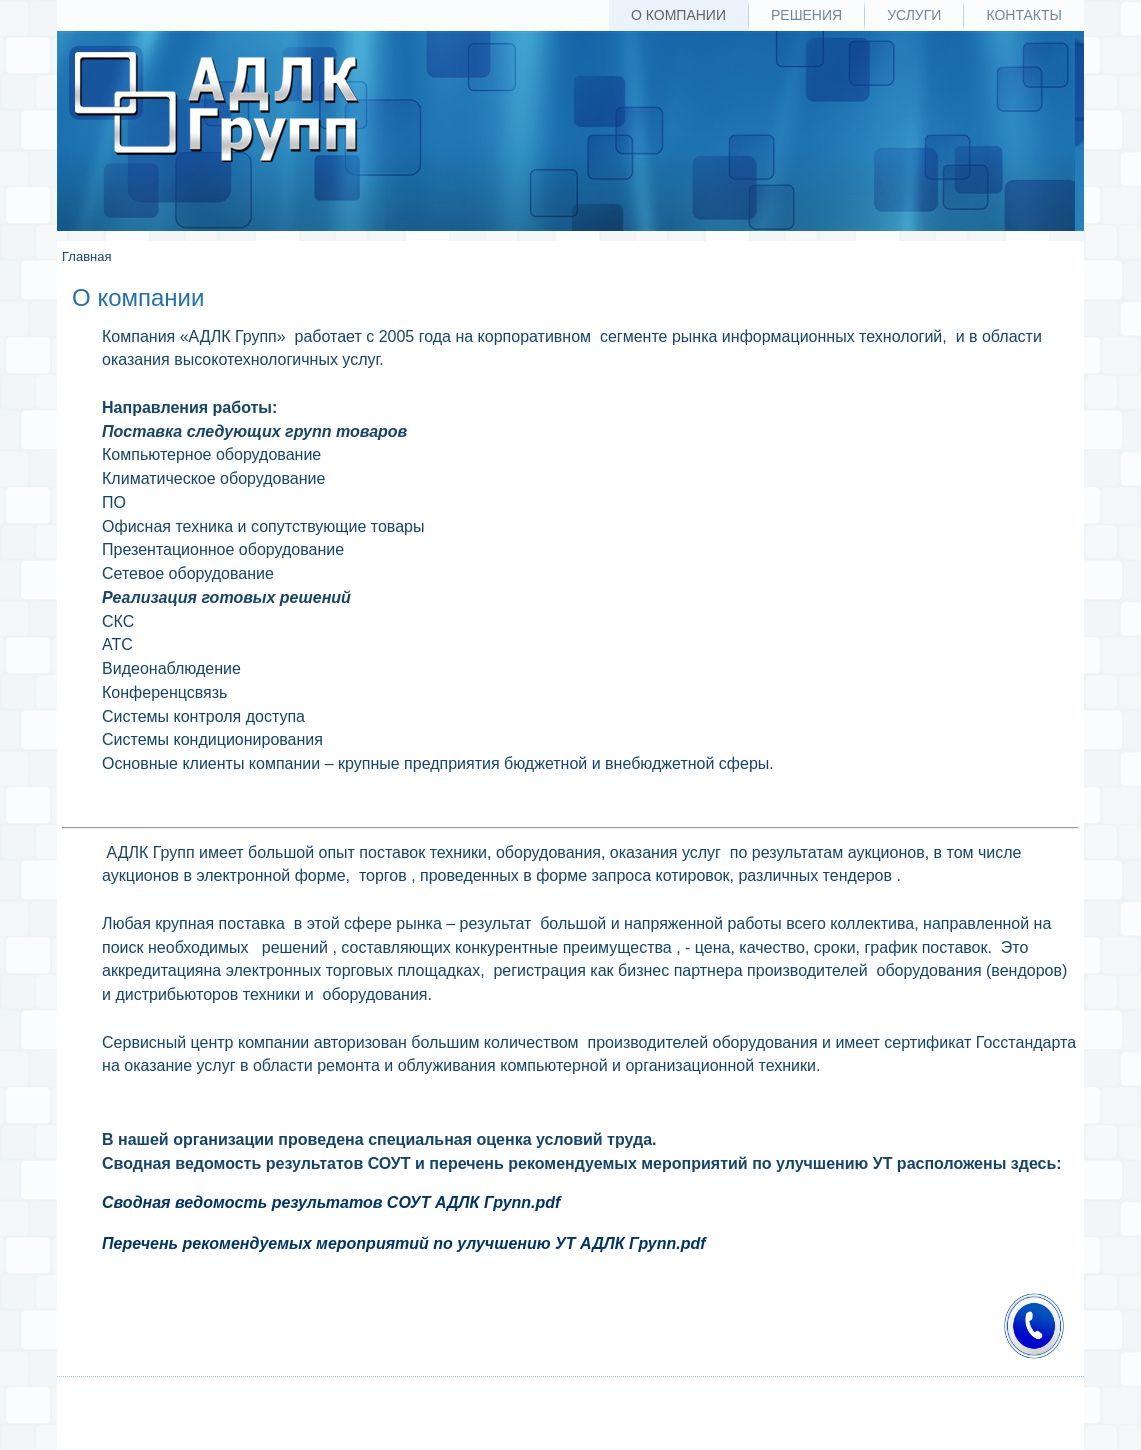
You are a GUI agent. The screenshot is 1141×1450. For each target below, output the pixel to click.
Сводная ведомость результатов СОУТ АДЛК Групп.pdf (331, 1202)
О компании (678, 15)
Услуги (914, 15)
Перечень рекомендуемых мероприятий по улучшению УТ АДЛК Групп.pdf (404, 1243)
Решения (806, 15)
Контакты (1024, 15)
